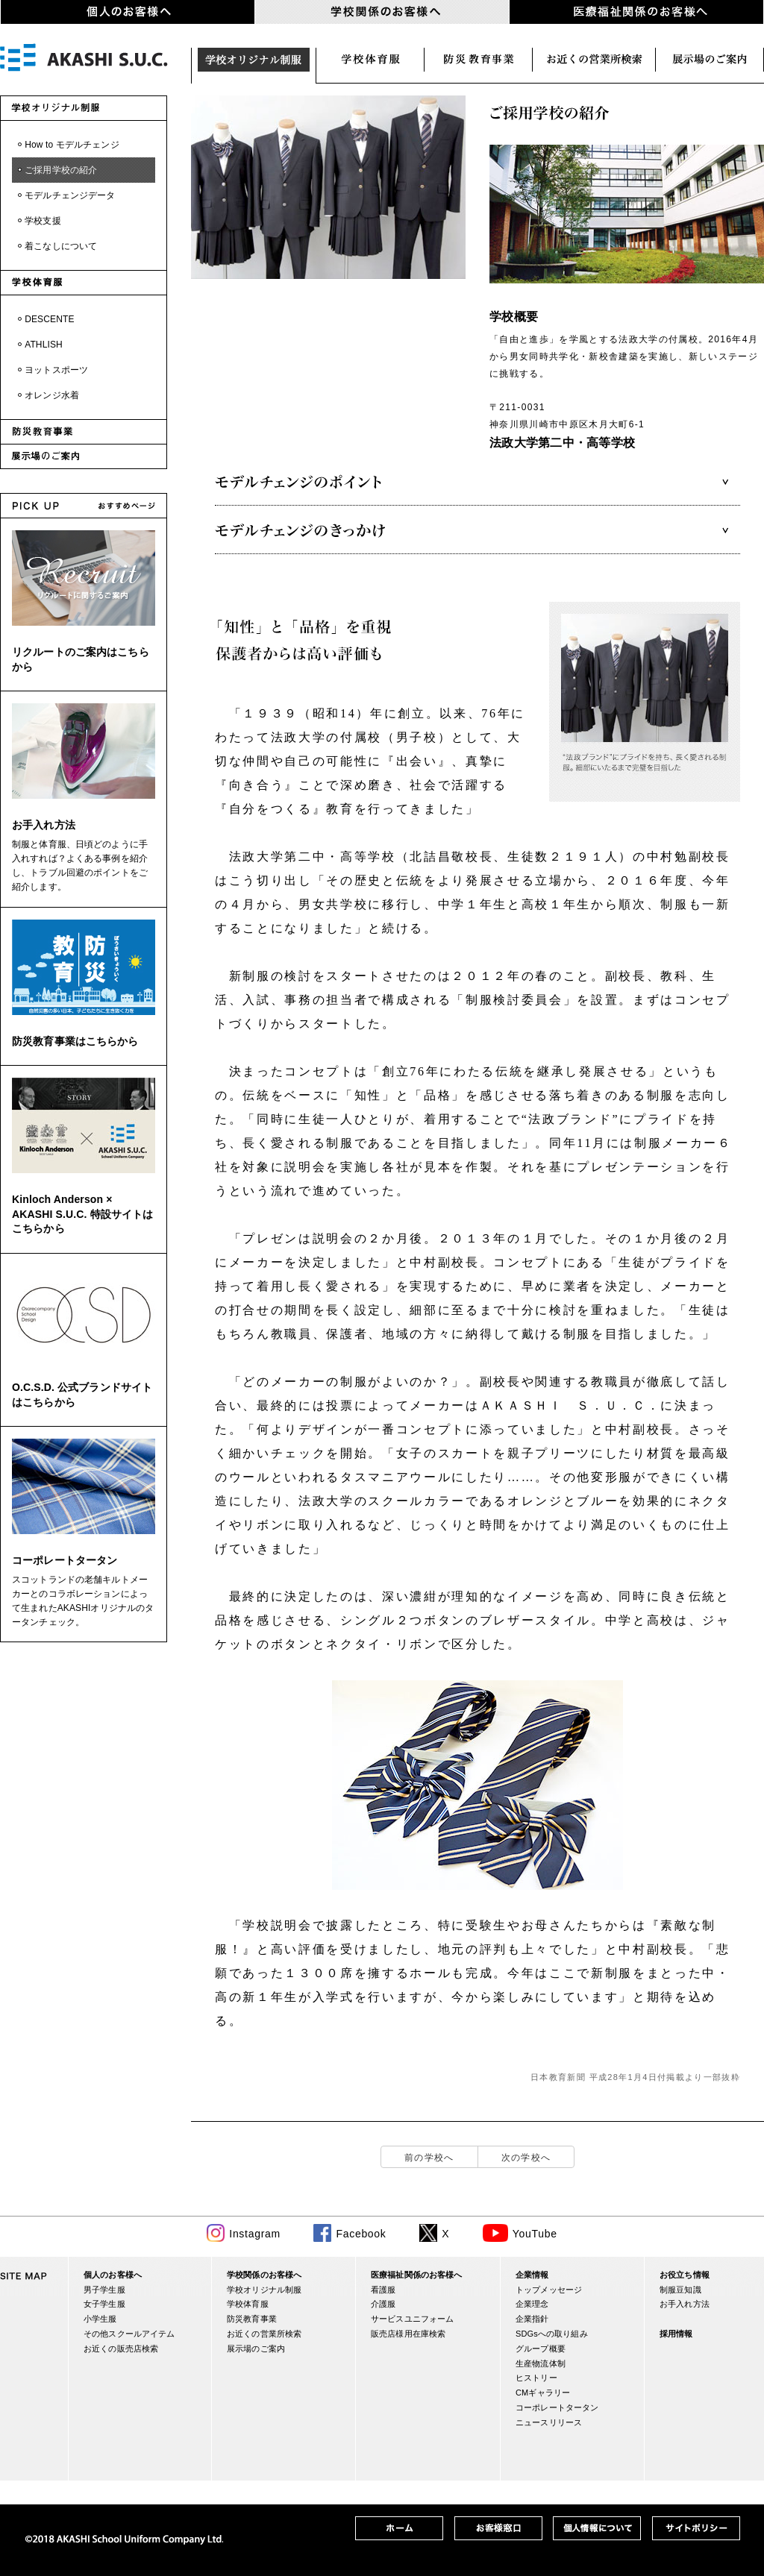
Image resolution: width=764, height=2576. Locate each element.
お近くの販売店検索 (121, 2348)
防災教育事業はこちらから (75, 1041)
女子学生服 (104, 2303)
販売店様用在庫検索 (408, 2333)
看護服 (383, 2289)
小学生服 (100, 2318)
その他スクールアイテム (129, 2333)
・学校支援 (38, 221)
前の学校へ (429, 2157)
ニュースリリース (549, 2422)
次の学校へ (526, 2157)
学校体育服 (370, 60)
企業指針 (532, 2318)
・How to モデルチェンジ (67, 144)
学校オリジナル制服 (253, 60)
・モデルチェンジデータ (65, 195)
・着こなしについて (56, 246)
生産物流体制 (541, 2363)
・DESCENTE (45, 319)
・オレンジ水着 (47, 395)
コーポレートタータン (64, 1560)
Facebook (361, 2234)
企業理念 (532, 2303)
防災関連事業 (479, 60)
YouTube (535, 2234)
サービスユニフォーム (412, 2318)
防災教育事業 (252, 2318)
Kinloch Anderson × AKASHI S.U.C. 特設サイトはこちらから (82, 1213)
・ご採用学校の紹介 (56, 170)
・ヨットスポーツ (52, 370)
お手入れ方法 (43, 825)
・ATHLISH (39, 344)
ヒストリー (536, 2377)
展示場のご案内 (710, 60)
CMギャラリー (543, 2392)
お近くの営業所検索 (594, 60)
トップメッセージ (549, 2289)
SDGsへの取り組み (552, 2333)
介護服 (383, 2303)
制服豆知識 (680, 2289)
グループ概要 (541, 2348)
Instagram (255, 2234)
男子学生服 (104, 2289)
